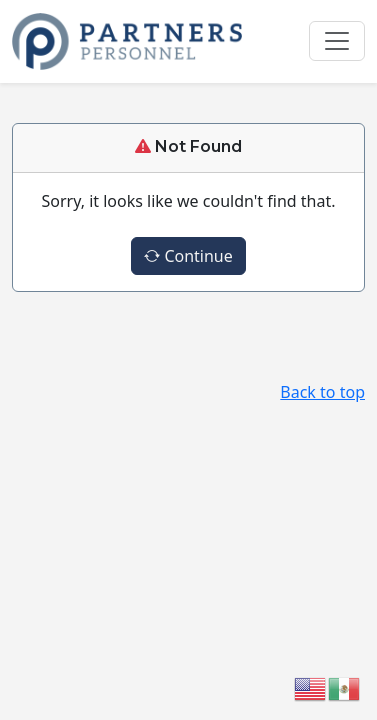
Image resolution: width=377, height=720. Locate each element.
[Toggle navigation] (337, 41)
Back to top (322, 392)
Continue (188, 256)
